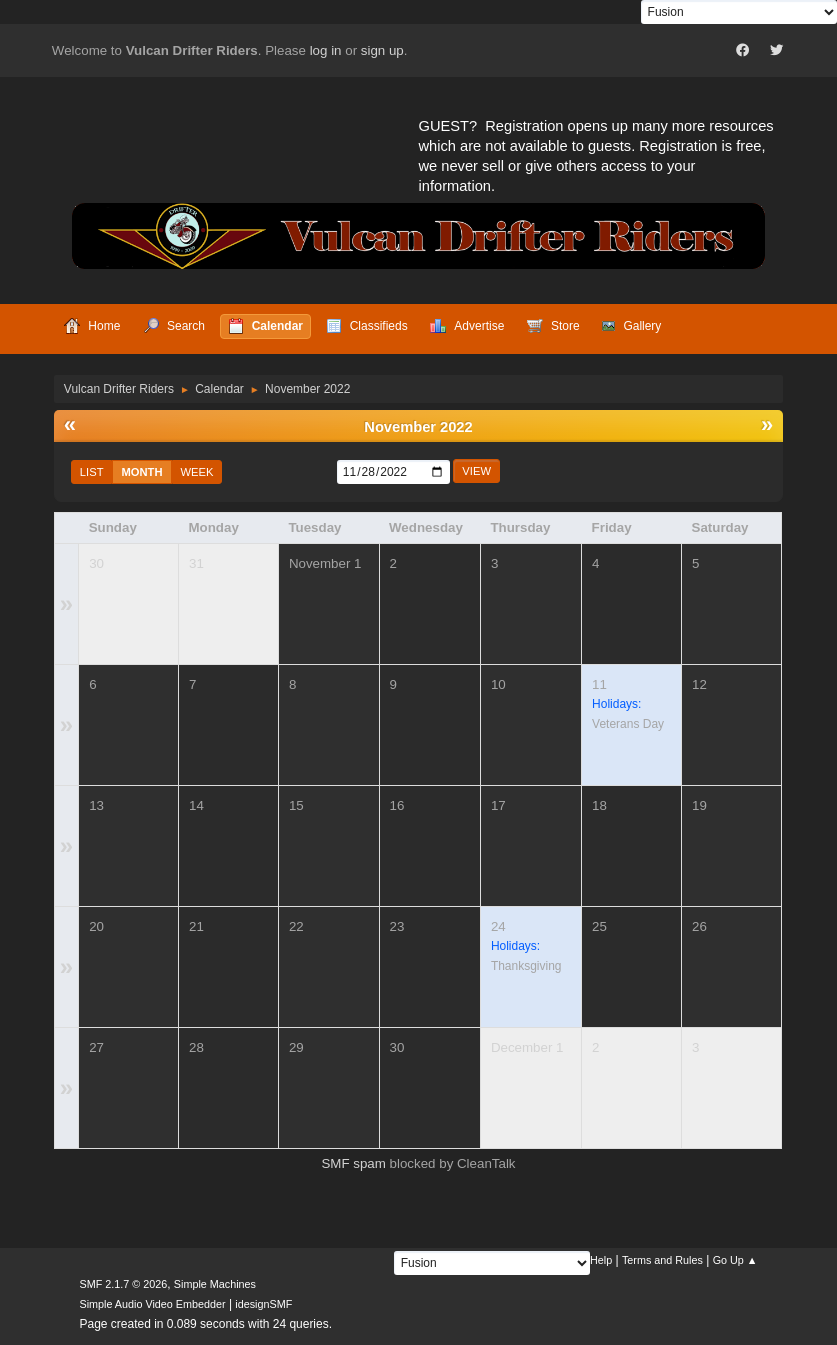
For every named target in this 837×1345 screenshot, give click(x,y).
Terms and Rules (662, 1260)
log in (326, 50)
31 (196, 563)
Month (141, 472)
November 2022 (418, 427)
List (92, 472)
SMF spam (353, 1163)
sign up (382, 50)
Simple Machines (215, 1284)
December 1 (527, 1047)
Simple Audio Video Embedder (153, 1304)
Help (601, 1260)
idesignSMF (263, 1304)
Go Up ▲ (735, 1260)
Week (197, 472)
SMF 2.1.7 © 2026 (124, 1284)
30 (96, 563)
